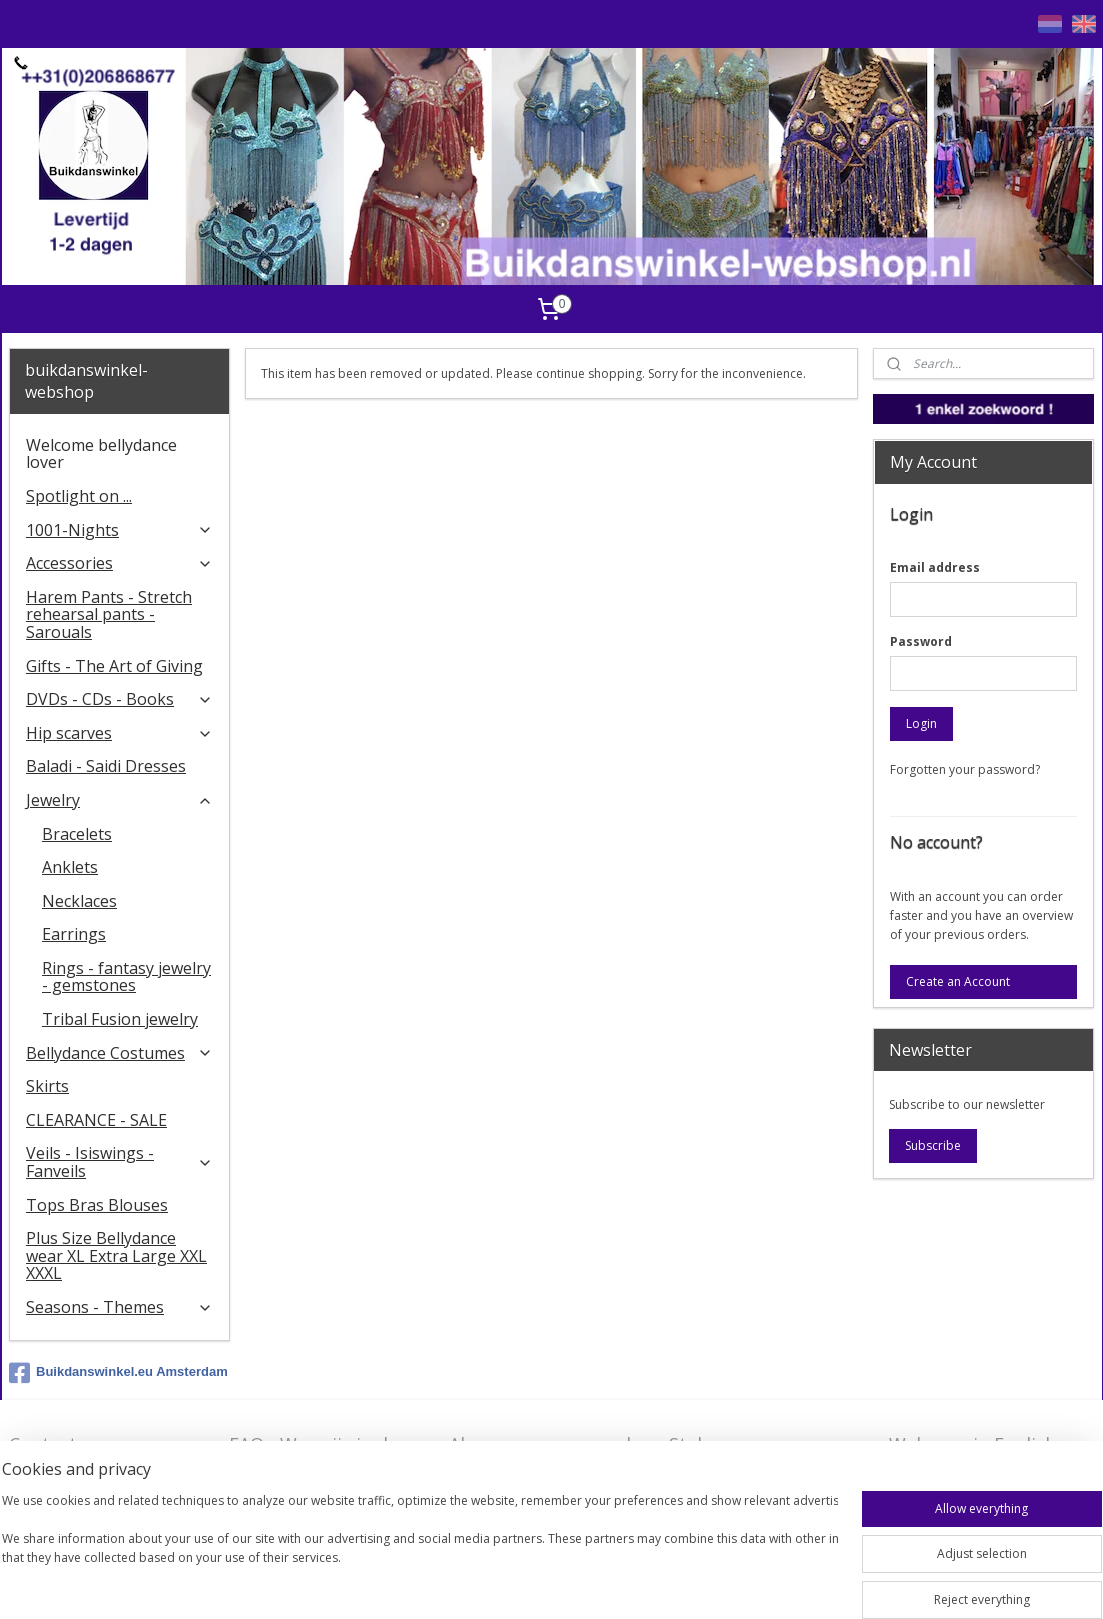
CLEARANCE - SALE (96, 1120)
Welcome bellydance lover (101, 454)
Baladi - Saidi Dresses (106, 766)
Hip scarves (119, 733)
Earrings (74, 934)
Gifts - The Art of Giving (114, 666)
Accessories (119, 563)
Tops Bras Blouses (97, 1205)
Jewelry (119, 800)
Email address (935, 567)
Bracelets (77, 834)
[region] (419, 1551)
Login (921, 723)
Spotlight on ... (79, 496)
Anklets (70, 867)
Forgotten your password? (965, 769)
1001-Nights (119, 530)
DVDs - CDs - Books (119, 699)
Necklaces (79, 901)
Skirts (47, 1086)
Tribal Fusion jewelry (120, 1019)
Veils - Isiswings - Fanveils (119, 1162)
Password (921, 641)
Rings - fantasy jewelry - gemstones (126, 977)
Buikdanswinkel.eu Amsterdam (118, 1373)
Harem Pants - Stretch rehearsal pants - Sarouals (109, 614)
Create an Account (958, 981)
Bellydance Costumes (119, 1053)
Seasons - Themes (119, 1307)
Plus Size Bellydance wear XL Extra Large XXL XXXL (116, 1255)
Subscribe (933, 1145)
